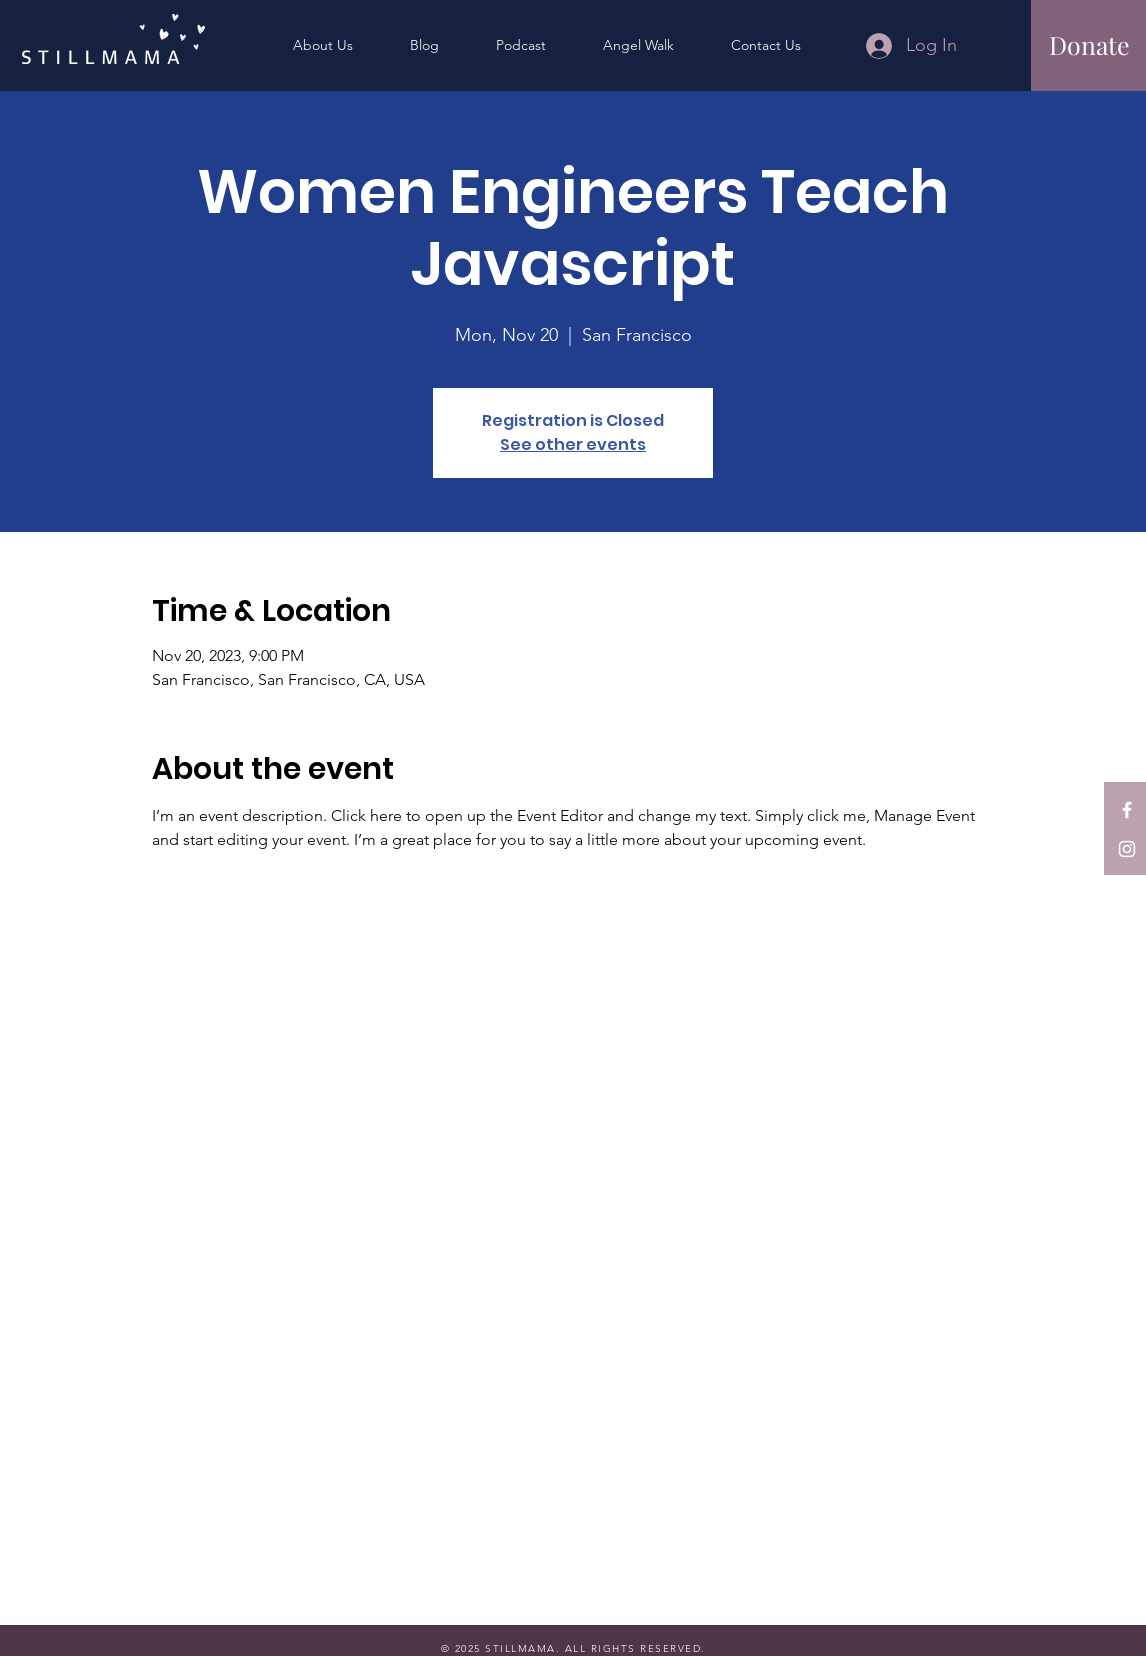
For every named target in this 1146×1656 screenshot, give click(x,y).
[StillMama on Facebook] (1127, 810)
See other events (573, 444)
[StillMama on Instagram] (1127, 849)
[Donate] (1089, 44)
